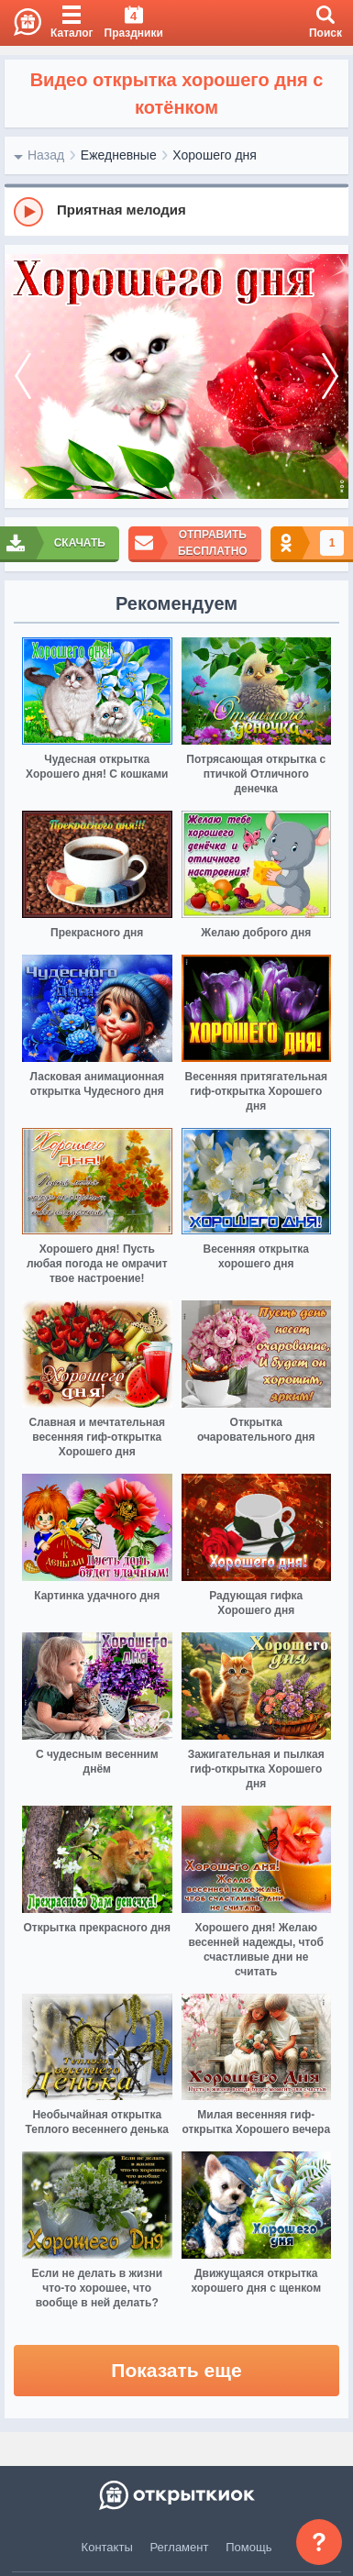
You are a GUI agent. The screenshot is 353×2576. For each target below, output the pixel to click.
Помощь (248, 2547)
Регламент (179, 2547)
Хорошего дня (214, 155)
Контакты (107, 2547)
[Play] (28, 212)
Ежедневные (119, 155)
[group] (176, 211)
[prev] (23, 377)
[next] (330, 377)
